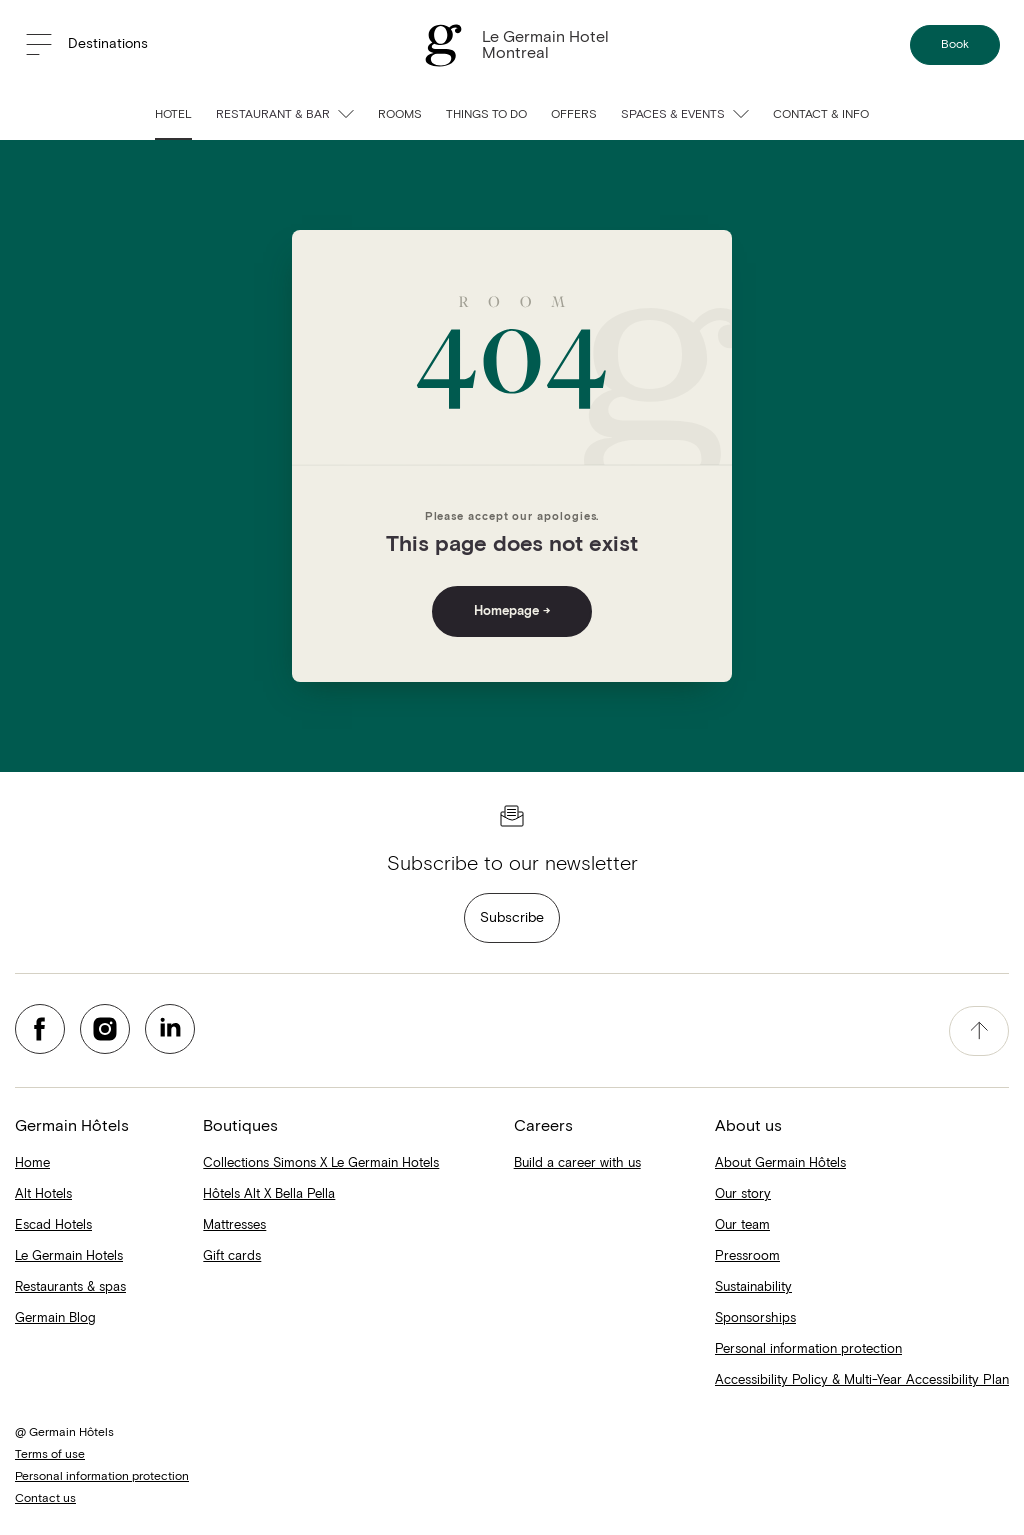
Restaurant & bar (285, 115)
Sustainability (753, 1287)
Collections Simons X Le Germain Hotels (321, 1163)
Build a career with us (577, 1163)
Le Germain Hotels (69, 1256)
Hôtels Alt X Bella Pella (269, 1194)
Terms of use (50, 1455)
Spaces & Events (685, 115)
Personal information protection (808, 1349)
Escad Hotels (53, 1225)
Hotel (173, 115)
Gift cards (232, 1256)
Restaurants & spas (70, 1287)
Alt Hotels (43, 1194)
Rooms (400, 115)
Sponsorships (755, 1318)
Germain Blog (55, 1318)
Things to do (486, 115)
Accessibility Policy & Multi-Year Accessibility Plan (862, 1380)
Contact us (45, 1499)
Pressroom (747, 1256)
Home (32, 1163)
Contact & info (821, 115)
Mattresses (234, 1225)
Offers (574, 115)
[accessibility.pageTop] (979, 1031)
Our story (743, 1194)
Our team (742, 1225)
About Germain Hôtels (780, 1163)
